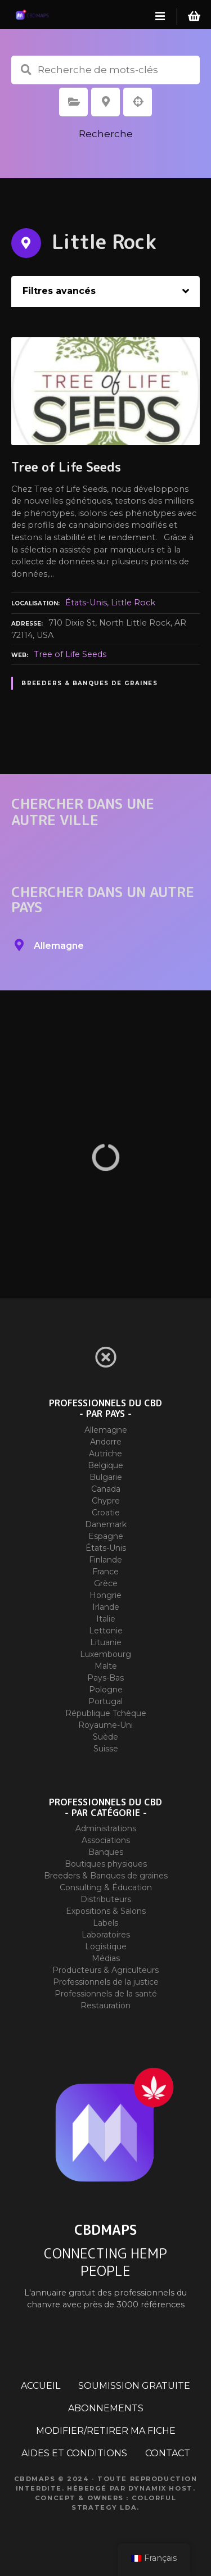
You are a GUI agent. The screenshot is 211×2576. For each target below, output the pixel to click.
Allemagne (105, 1430)
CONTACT (167, 2453)
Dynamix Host (160, 2488)
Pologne (106, 1690)
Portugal (105, 1701)
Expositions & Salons (106, 1911)
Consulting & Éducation (106, 1887)
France (105, 1572)
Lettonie (106, 1631)
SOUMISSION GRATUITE (134, 2385)
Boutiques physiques (106, 1864)
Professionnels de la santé (106, 1994)
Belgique (105, 1465)
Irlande (105, 1607)
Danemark (106, 1524)
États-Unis (86, 602)
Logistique (106, 1946)
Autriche (105, 1453)
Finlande (105, 1560)
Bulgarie (105, 1477)
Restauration (105, 2005)
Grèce (106, 1583)
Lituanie (106, 1642)
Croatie (106, 1512)
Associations (106, 1840)
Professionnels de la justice (106, 1982)
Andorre (106, 1442)
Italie (105, 1619)
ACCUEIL (40, 2385)
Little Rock (133, 602)
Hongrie (105, 1595)
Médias (106, 1958)
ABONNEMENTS (105, 2408)
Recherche (106, 133)
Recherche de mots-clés (26, 69)
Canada (105, 1489)
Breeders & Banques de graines (89, 683)
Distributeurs (105, 1899)
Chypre (106, 1501)
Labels (105, 1923)
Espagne (105, 1536)
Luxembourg (105, 1654)
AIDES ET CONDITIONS (74, 2453)
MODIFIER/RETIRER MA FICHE (106, 2430)
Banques (105, 1852)
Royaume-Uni (105, 1725)
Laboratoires (106, 1935)
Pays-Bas (105, 1678)
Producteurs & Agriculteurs (105, 1970)
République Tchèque (105, 1713)
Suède (105, 1737)
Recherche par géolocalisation (138, 101)
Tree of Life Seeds (70, 654)
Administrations (105, 1828)
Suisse (105, 1749)
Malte (106, 1666)
